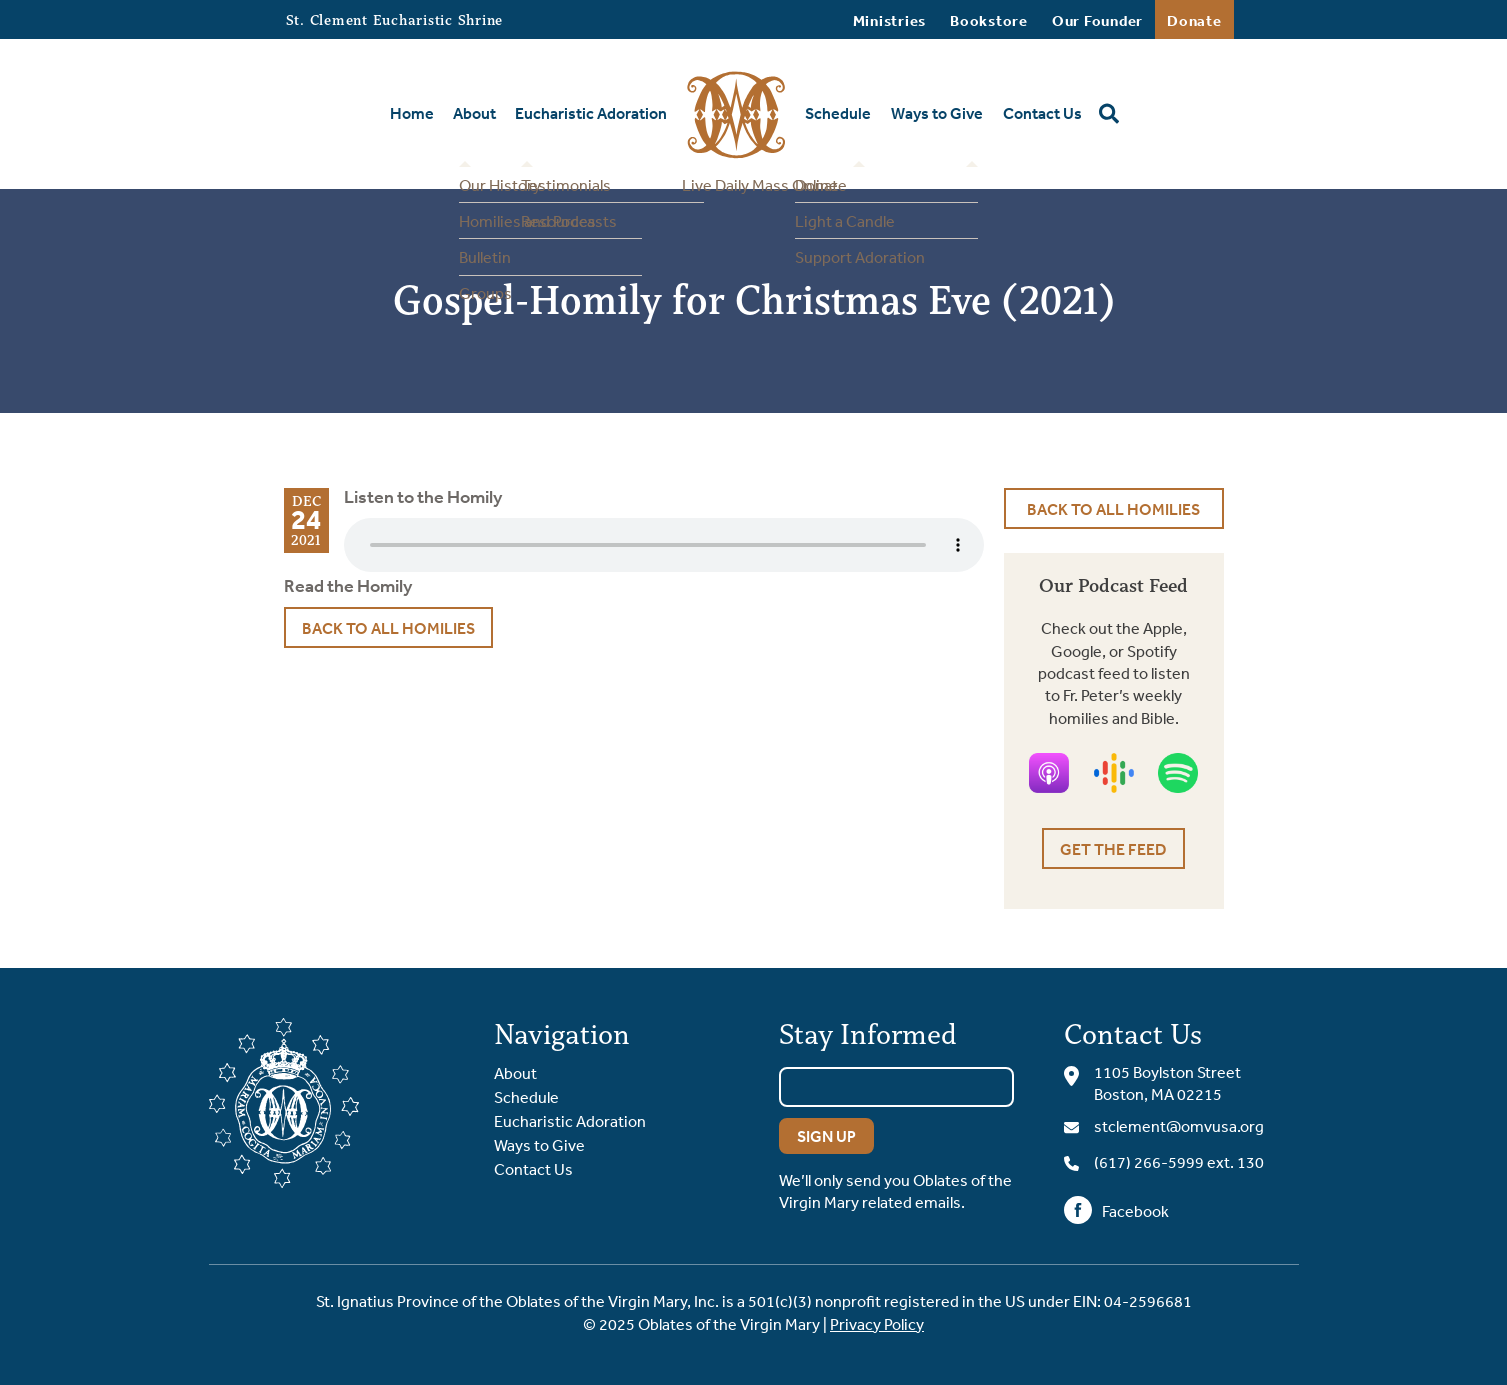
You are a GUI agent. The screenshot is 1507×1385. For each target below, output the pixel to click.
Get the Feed (1113, 849)
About (474, 113)
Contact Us (1042, 113)
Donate (1194, 20)
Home (412, 113)
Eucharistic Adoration (591, 113)
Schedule (838, 113)
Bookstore (989, 20)
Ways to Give (937, 113)
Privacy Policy (877, 1324)
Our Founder (1097, 20)
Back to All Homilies (388, 628)
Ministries (890, 20)
